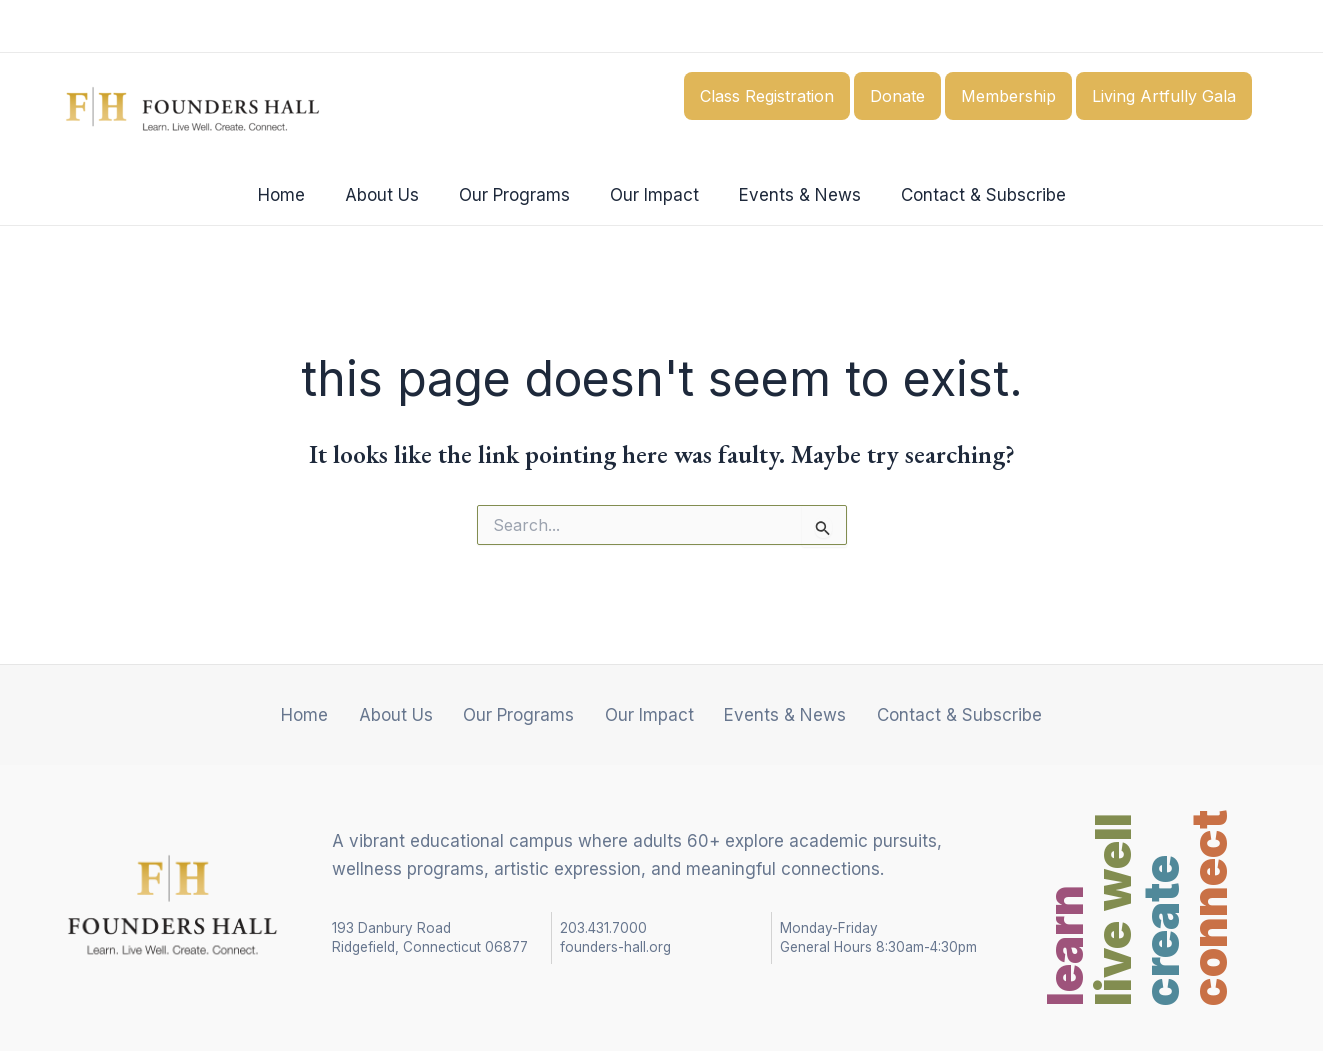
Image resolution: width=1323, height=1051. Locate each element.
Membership (1008, 96)
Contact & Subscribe (968, 195)
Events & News (791, 195)
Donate (897, 96)
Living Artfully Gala (1164, 96)
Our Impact (651, 195)
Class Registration (767, 96)
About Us (391, 195)
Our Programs (517, 195)
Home (296, 195)
